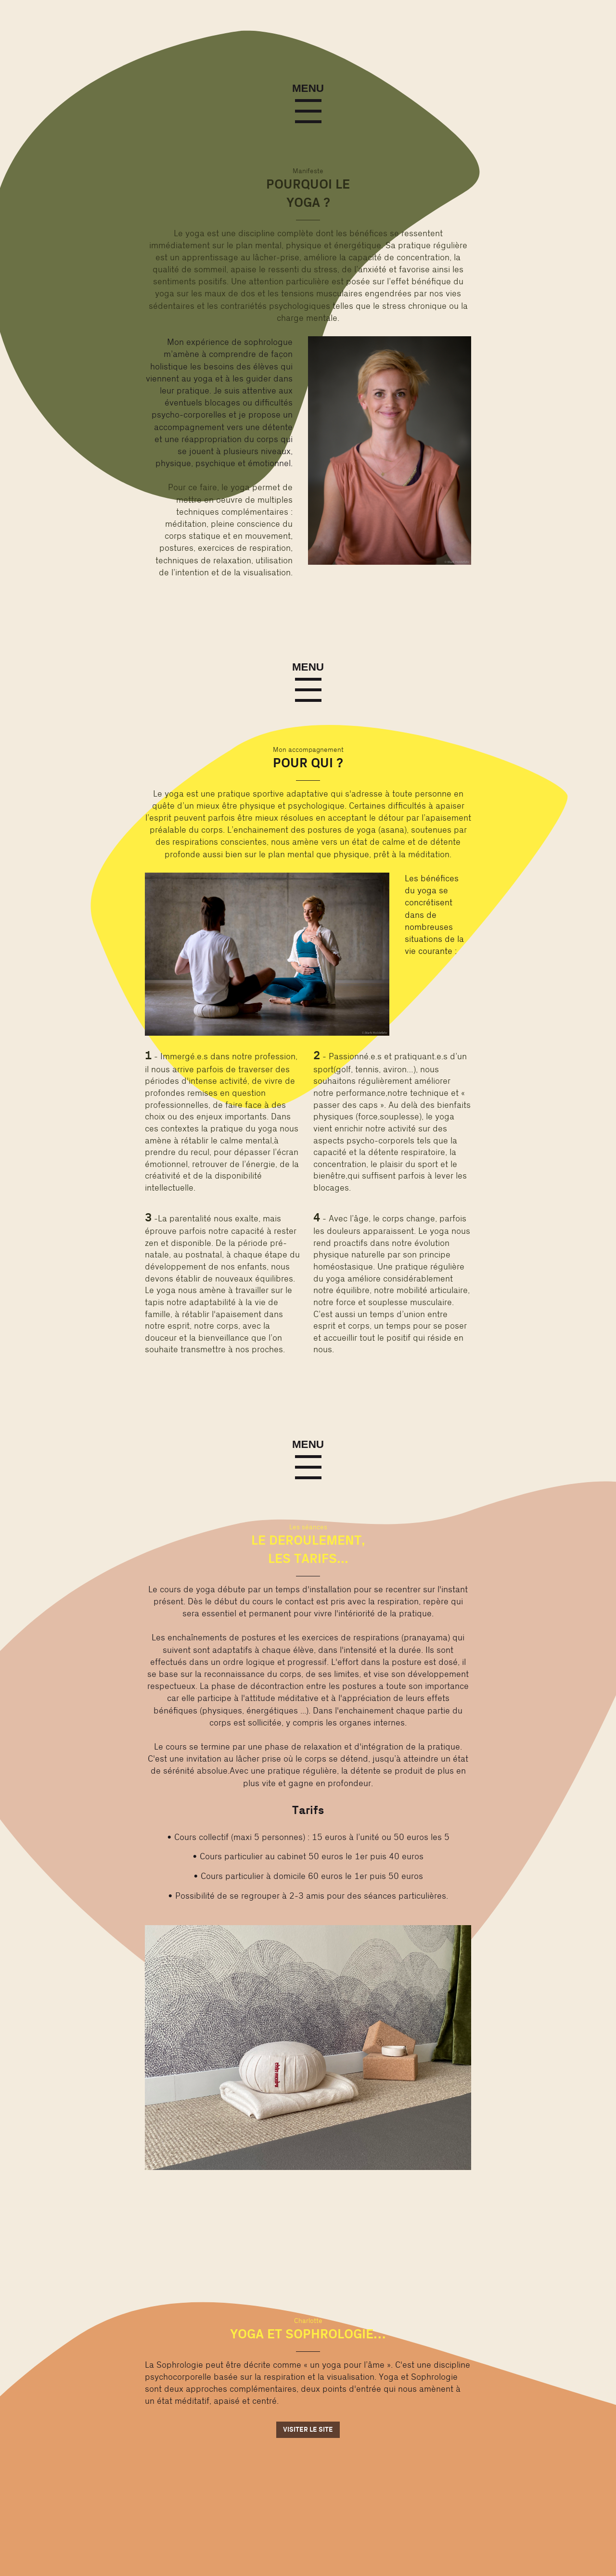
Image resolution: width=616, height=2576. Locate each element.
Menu (308, 88)
